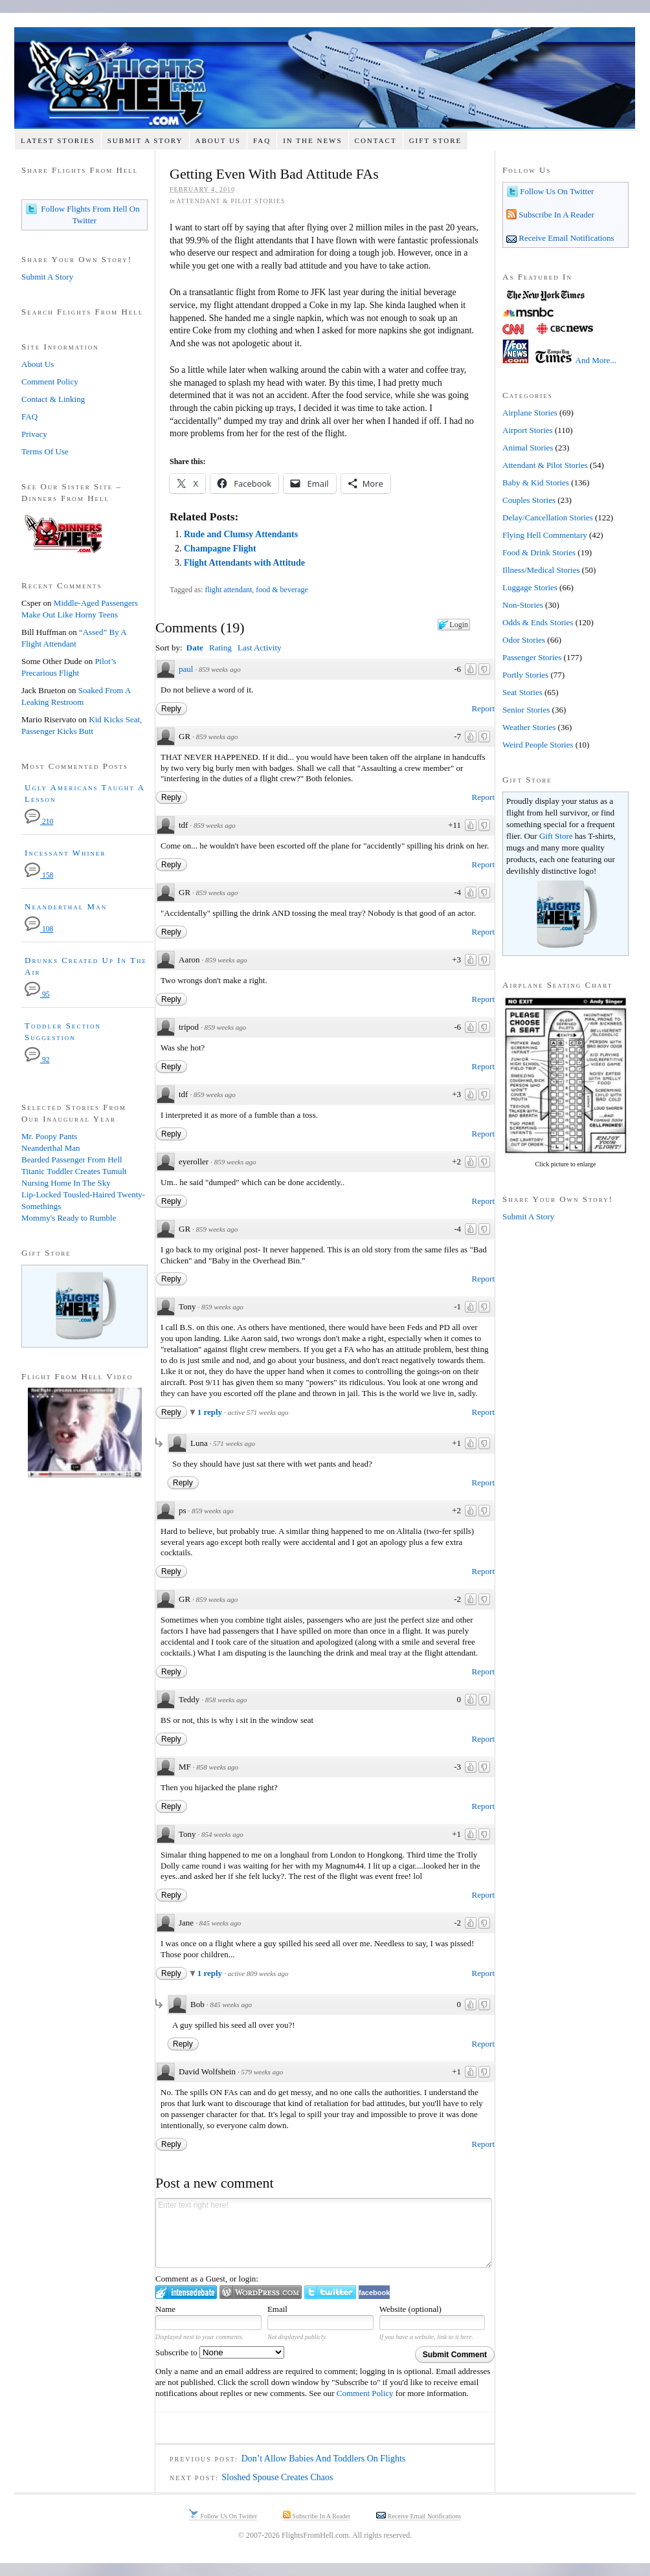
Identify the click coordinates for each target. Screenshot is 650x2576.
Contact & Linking (53, 399)
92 (37, 1060)
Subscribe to (219, 2352)
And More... (596, 360)
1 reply (211, 1412)
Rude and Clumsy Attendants (241, 534)
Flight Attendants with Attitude (244, 563)
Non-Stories (522, 605)
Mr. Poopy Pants (49, 1136)
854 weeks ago (222, 1834)
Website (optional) (410, 2309)
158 (39, 875)
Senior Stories (526, 710)
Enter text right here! (323, 2233)
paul (186, 669)
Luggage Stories (529, 587)
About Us (218, 140)
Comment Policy (365, 2393)
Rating (220, 647)
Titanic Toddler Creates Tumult (74, 1171)
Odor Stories (523, 640)
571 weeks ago (234, 1443)
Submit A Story (145, 140)
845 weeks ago (220, 1923)
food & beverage (282, 589)
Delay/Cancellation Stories (547, 517)
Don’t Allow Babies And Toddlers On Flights (323, 2458)
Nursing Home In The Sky (66, 1183)
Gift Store (435, 140)
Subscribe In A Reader (555, 214)
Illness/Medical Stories (541, 570)
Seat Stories (522, 692)
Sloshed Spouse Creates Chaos (277, 2477)
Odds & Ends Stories (537, 622)
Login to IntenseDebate (186, 2292)
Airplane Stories (529, 412)
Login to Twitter (330, 2292)
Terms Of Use (45, 451)
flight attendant (228, 589)
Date (194, 647)
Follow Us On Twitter (556, 191)
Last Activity (260, 647)
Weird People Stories (537, 744)
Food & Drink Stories (539, 552)
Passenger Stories (531, 657)
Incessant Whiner (65, 853)
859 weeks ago (220, 669)
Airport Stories (527, 430)
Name (165, 2309)
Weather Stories (528, 727)
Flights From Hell (324, 78)
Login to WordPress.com (260, 2292)
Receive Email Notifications (565, 238)
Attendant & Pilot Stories (230, 201)
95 (37, 994)
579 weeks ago (262, 2072)
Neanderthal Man (66, 906)
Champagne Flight (220, 548)
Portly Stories (525, 675)
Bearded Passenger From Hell (71, 1159)
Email (277, 2309)
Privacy (34, 434)
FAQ (262, 140)
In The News (312, 140)
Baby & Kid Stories (535, 482)
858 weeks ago (226, 1700)
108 (39, 929)
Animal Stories (527, 447)
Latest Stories (58, 140)
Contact (376, 140)
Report (483, 708)
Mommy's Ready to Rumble (68, 1218)
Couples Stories (528, 500)
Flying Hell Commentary (544, 535)
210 (39, 821)
